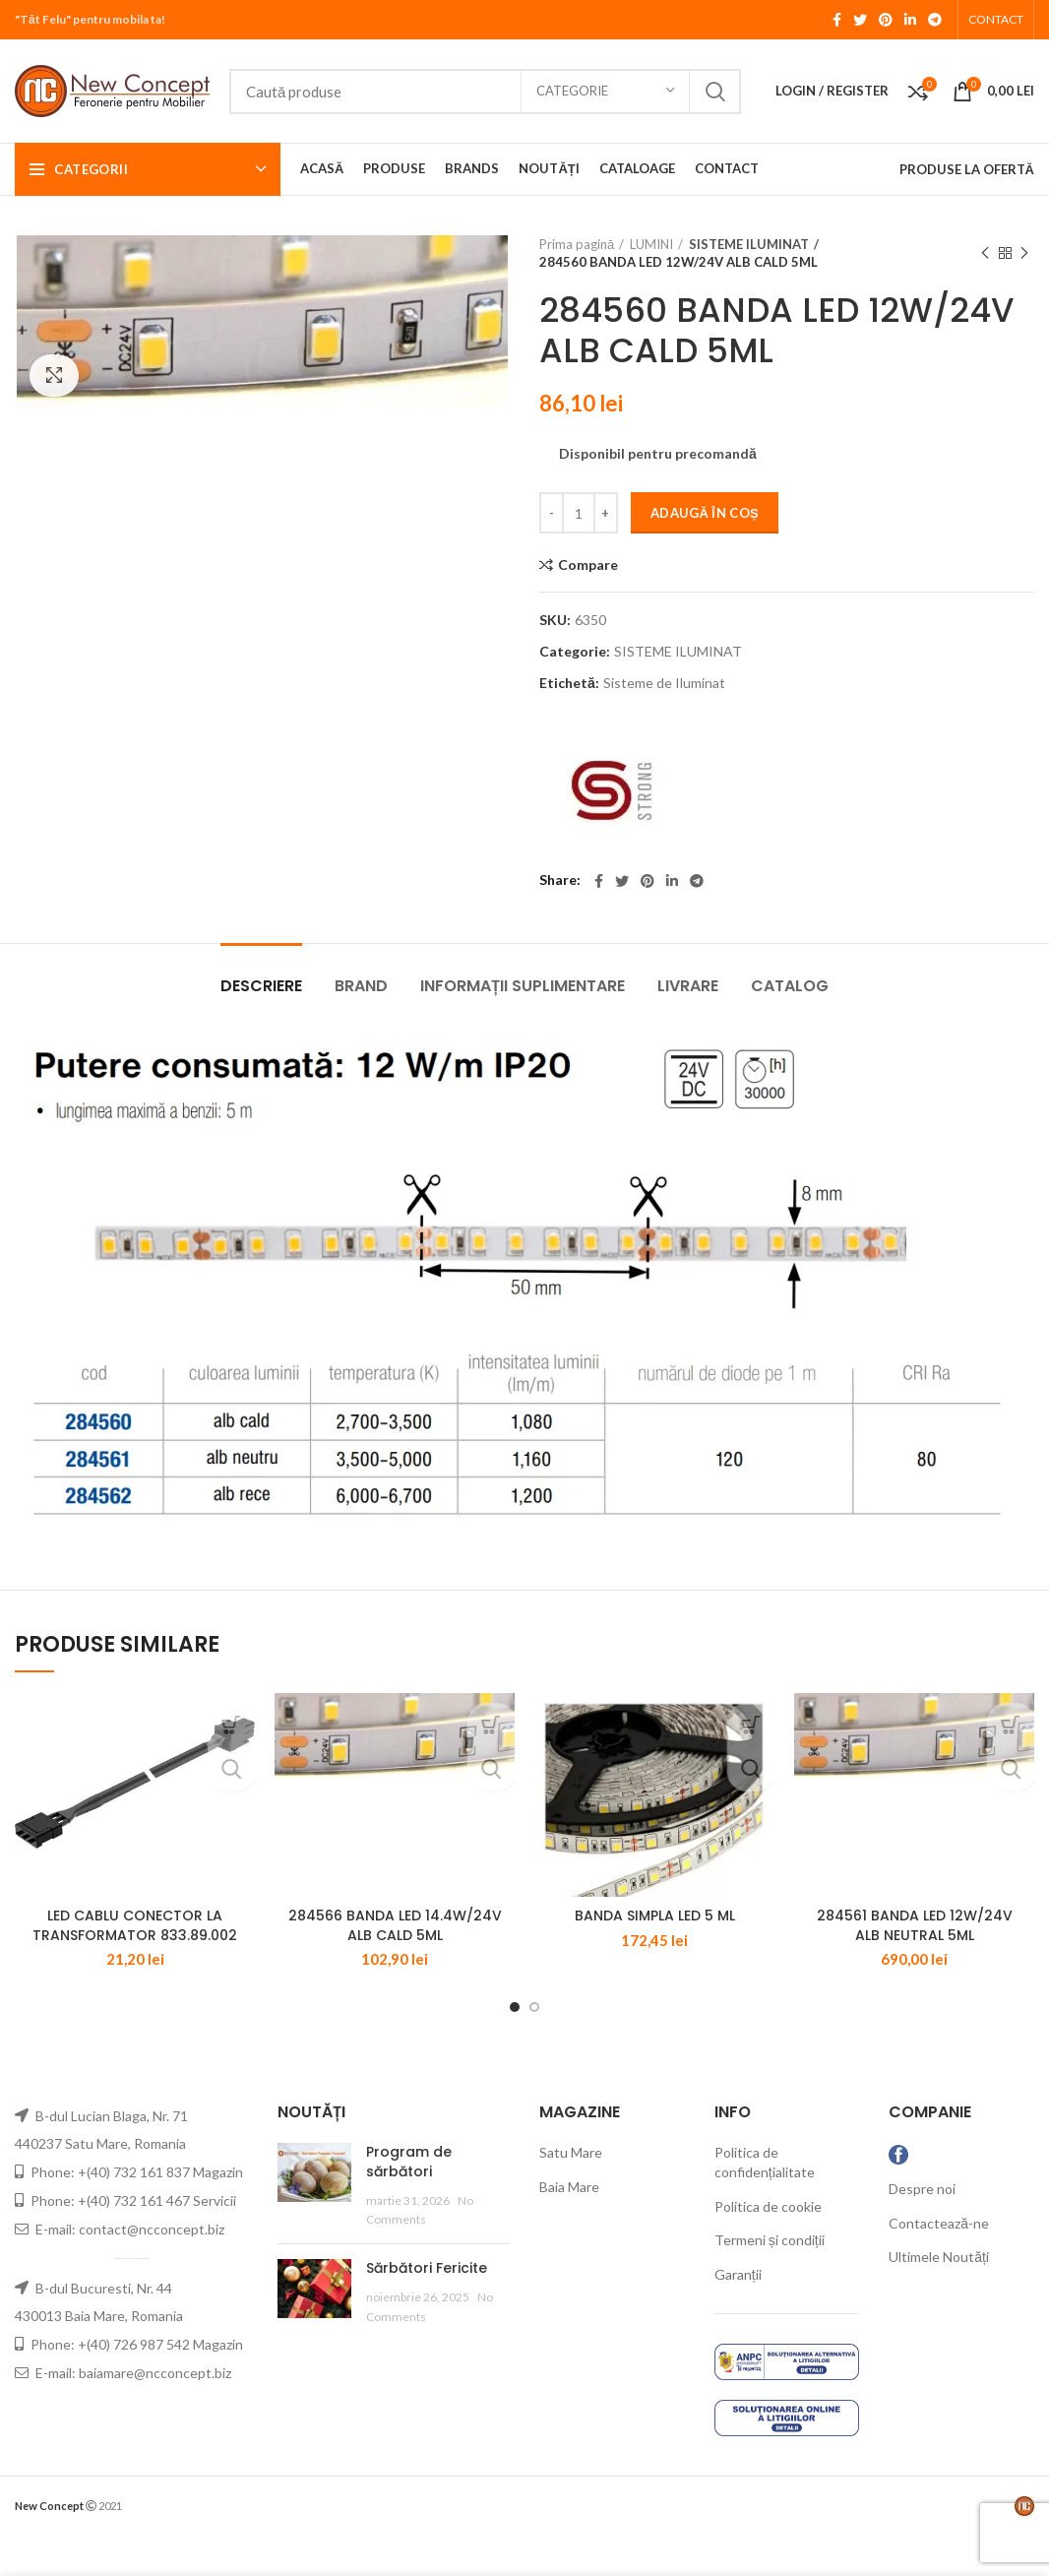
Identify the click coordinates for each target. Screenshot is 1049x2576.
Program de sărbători (409, 2202)
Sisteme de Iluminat (664, 683)
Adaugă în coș (704, 513)
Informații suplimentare (522, 985)
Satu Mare (570, 2192)
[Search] (485, 91)
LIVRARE (687, 985)
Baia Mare (569, 2227)
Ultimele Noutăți (939, 2297)
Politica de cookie (768, 2246)
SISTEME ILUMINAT (746, 244)
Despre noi (922, 2229)
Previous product (985, 253)
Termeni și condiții (769, 2280)
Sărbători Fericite (426, 2308)
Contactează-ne (939, 2262)
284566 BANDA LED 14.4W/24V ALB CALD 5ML (395, 1965)
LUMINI (651, 244)
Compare (588, 565)
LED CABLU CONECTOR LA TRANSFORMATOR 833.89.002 (134, 1965)
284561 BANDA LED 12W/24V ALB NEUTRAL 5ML (915, 1965)
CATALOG (790, 985)
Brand (361, 985)
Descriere (261, 985)
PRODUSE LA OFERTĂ (966, 169)
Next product (1024, 253)
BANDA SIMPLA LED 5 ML (655, 1956)
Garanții (738, 2314)
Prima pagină (576, 244)
